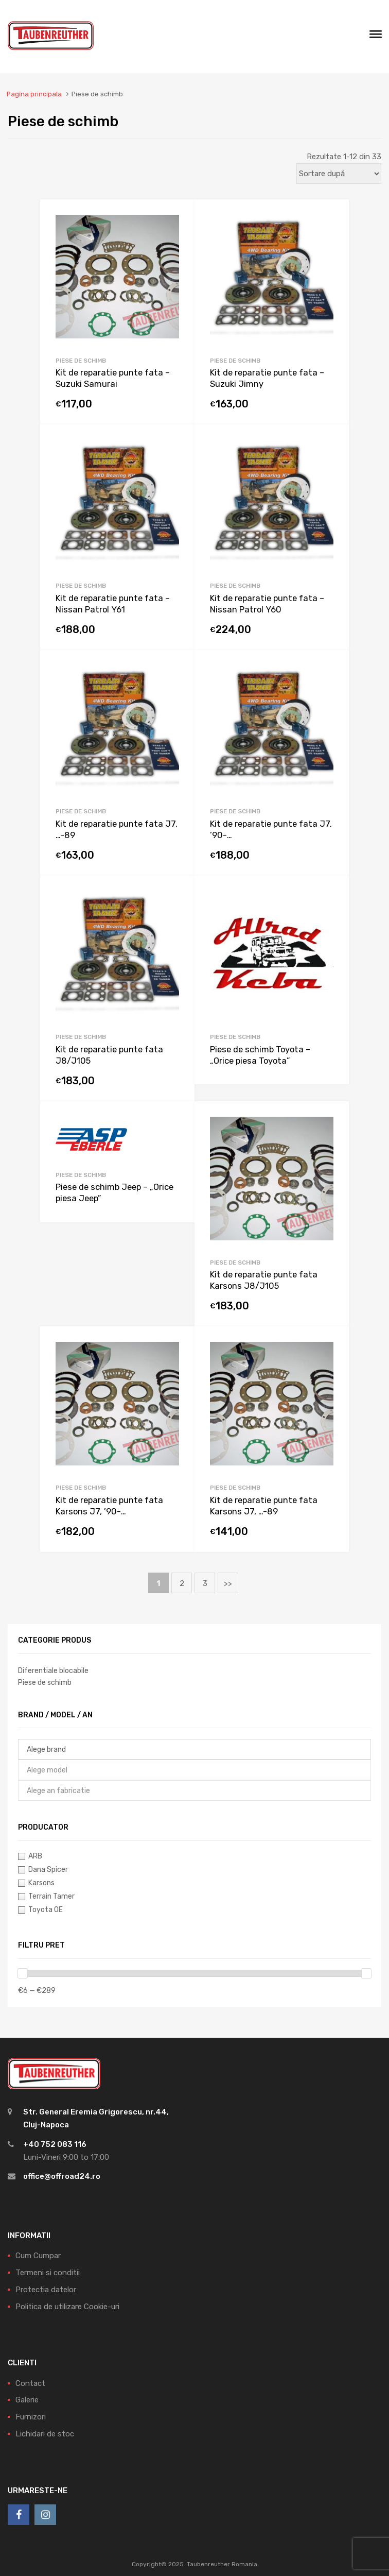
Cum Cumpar (38, 2255)
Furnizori (30, 2416)
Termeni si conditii (47, 2272)
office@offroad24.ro (61, 2176)
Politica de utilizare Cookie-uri (67, 2306)
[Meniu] (375, 36)
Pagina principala (34, 94)
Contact (30, 2383)
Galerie (27, 2399)
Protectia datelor (45, 2289)
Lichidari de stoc (44, 2433)
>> (228, 1583)
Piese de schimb (81, 360)
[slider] (22, 1973)
